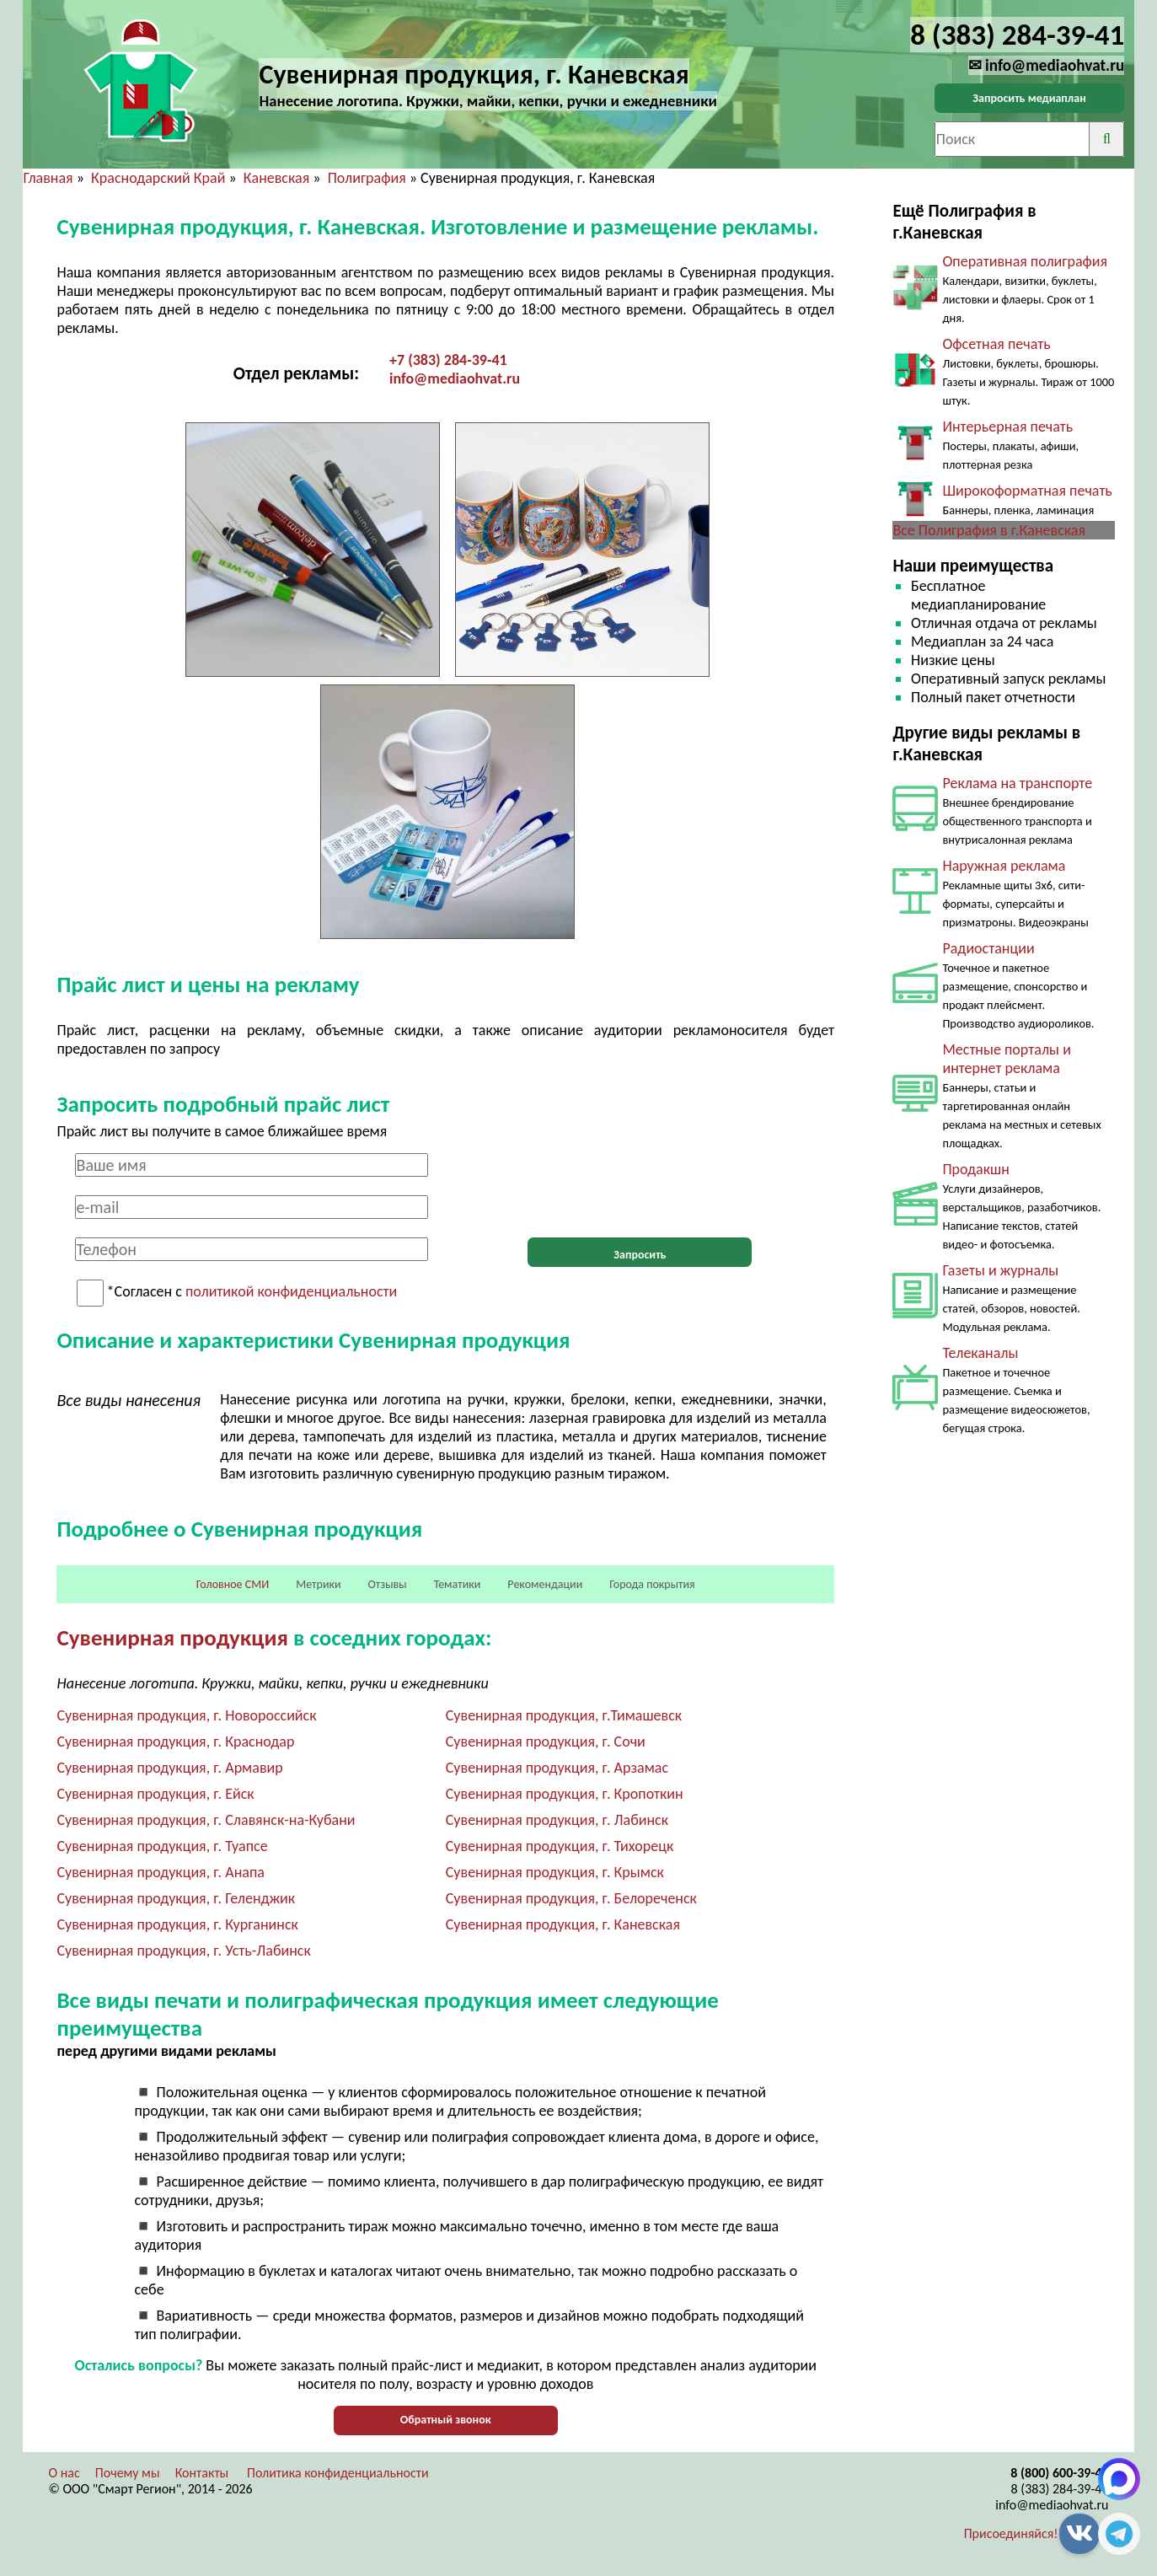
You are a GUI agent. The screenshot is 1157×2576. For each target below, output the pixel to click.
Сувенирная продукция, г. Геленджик (175, 1898)
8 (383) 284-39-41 (1060, 2489)
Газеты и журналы (1000, 1270)
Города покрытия (651, 1584)
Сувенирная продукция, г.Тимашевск (564, 1715)
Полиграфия (367, 178)
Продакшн (975, 1169)
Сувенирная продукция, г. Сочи (545, 1741)
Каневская (276, 178)
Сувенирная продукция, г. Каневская (563, 1924)
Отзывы (387, 1584)
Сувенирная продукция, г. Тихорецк (560, 1846)
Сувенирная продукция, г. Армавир (169, 1767)
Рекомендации (544, 1584)
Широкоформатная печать (1026, 490)
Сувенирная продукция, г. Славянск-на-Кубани (205, 1820)
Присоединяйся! (1011, 2533)
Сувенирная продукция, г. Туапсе (161, 1846)
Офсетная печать (996, 344)
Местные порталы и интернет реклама (1006, 1058)
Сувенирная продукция (171, 1637)
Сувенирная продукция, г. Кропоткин (564, 1793)
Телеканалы (980, 1353)
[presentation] (640, 1186)
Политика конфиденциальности (338, 2473)
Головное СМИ (232, 1584)
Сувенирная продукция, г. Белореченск (571, 1898)
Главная (47, 178)
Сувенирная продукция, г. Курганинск (176, 1924)
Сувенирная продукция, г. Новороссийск (186, 1715)
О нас (63, 2473)
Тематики (457, 1584)
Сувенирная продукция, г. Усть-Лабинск (183, 1950)
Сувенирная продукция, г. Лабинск (557, 1820)
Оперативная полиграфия (1024, 261)
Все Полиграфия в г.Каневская (988, 530)
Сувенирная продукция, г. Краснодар (175, 1741)
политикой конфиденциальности (291, 1292)
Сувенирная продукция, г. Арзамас (557, 1767)
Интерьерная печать (1007, 426)
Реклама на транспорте (1017, 783)
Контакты (202, 2473)
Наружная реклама (1003, 865)
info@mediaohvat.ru (454, 378)
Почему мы (127, 2473)
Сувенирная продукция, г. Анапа (160, 1872)
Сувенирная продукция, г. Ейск (155, 1793)
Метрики (318, 1584)
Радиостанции (988, 948)
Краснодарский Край (158, 178)
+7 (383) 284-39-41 (448, 360)
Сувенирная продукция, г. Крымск (555, 1872)
